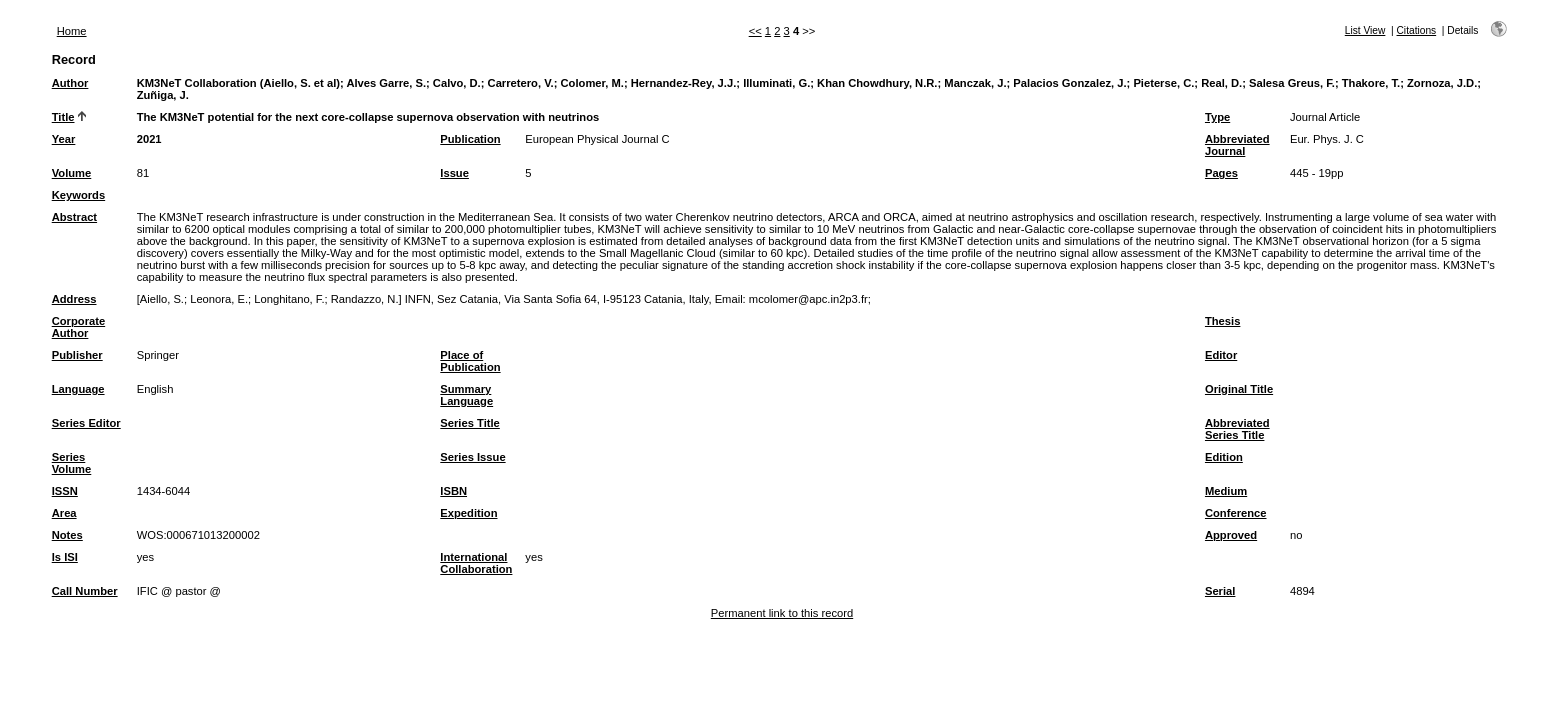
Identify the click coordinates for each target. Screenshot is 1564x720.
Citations (1417, 30)
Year (64, 139)
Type (1217, 117)
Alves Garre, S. (386, 83)
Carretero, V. (521, 83)
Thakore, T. (1371, 83)
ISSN (65, 491)
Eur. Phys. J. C (1327, 139)
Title (63, 117)
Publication (470, 139)
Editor (1221, 355)
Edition (1224, 457)
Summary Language (466, 395)
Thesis (1222, 321)
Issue (454, 173)
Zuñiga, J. (163, 95)
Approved (1231, 535)
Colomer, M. (592, 83)
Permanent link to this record (782, 613)
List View (1365, 30)
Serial (1220, 591)
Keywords (78, 195)
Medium (1226, 491)
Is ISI (65, 557)
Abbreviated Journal (1237, 145)
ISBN (453, 491)
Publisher (77, 355)
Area (64, 513)
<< (755, 31)
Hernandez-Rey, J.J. (684, 83)
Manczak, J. (975, 83)
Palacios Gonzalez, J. (1069, 83)
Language (78, 389)
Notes (67, 535)
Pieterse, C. (1163, 83)
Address (74, 299)
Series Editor (86, 423)
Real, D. (1221, 83)
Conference (1236, 513)
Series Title (470, 423)
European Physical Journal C (597, 139)
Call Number (85, 591)
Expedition (468, 513)
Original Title (1239, 389)
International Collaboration (476, 563)
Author (70, 83)
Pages (1221, 173)
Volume (72, 173)
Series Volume (72, 463)
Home (72, 31)
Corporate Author (78, 327)
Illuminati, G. (776, 83)
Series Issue (472, 457)
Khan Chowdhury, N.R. (877, 83)
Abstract (74, 217)
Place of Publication (470, 361)
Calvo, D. (457, 83)
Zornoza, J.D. (1442, 83)
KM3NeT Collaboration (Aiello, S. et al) (238, 83)
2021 (149, 139)
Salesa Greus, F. (1292, 83)
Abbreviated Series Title (1237, 429)
